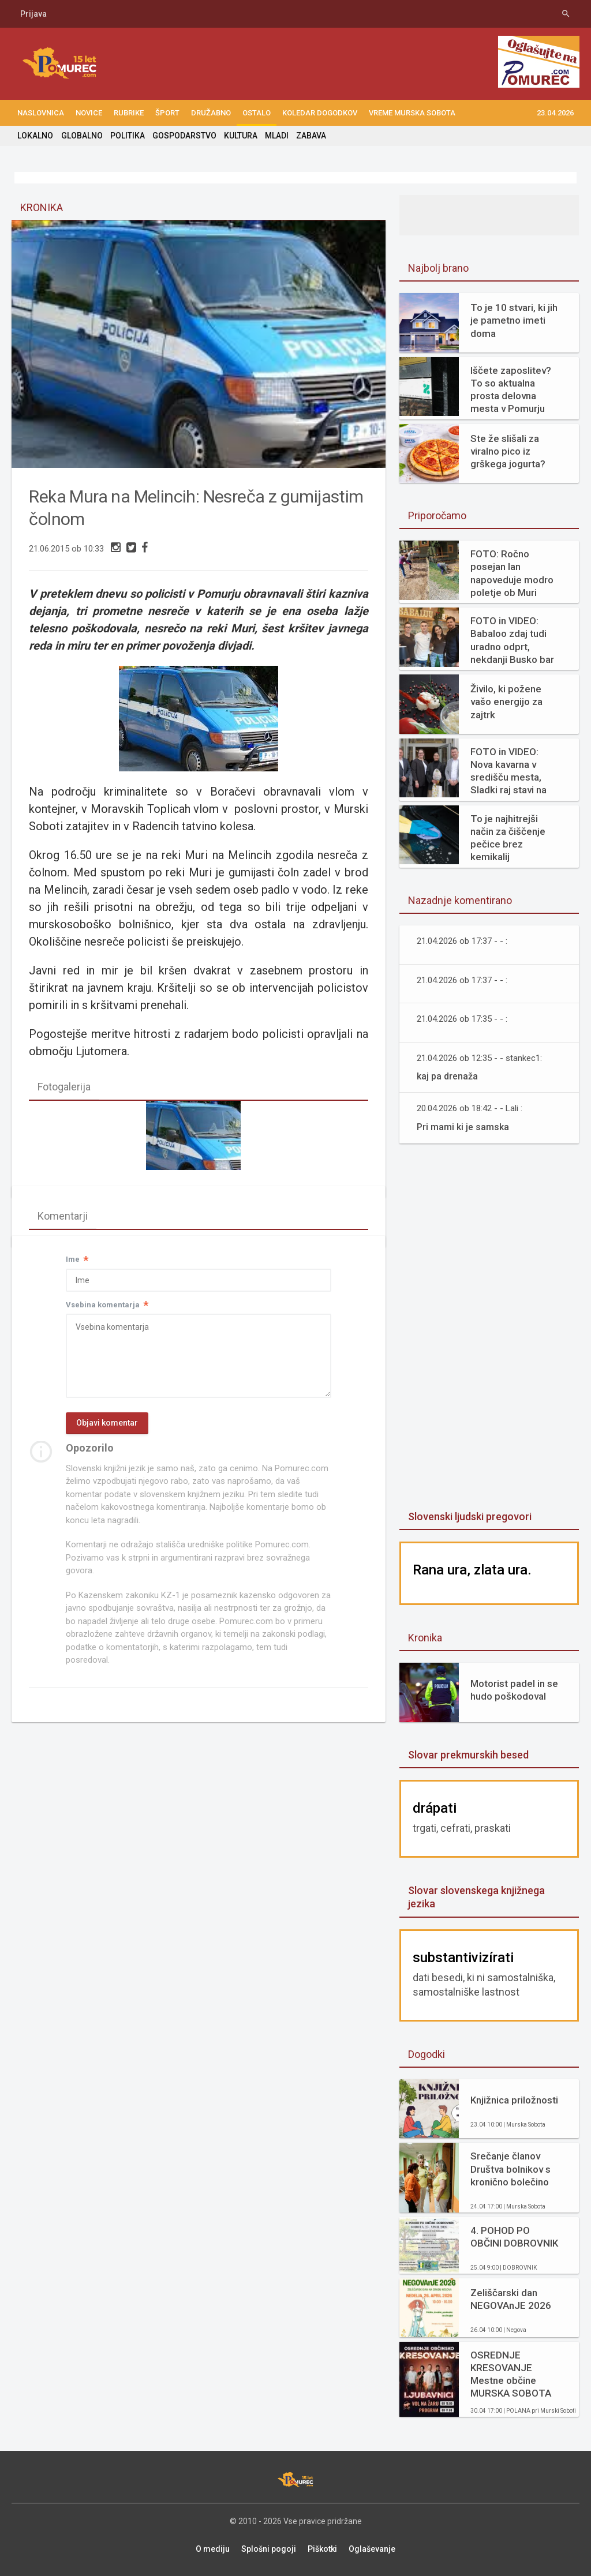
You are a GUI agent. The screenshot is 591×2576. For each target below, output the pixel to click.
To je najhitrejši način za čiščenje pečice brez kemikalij (507, 838)
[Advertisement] (489, 1328)
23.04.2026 (555, 112)
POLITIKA (127, 135)
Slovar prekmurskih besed (468, 1755)
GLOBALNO (81, 135)
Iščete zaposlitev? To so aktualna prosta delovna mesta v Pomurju (510, 389)
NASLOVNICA (40, 112)
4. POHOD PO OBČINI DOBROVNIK (514, 2237)
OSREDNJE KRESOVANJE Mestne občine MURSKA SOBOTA (510, 2374)
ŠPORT (167, 112)
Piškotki (322, 2548)
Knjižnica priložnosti (514, 2100)
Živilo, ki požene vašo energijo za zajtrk (506, 701)
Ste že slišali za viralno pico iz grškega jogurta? (507, 451)
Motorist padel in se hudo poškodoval (514, 1690)
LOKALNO (35, 135)
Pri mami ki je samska (463, 1127)
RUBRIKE (129, 112)
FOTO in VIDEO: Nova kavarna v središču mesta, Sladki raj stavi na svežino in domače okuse (511, 771)
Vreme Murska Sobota (412, 112)
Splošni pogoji (268, 2548)
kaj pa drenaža (447, 1076)
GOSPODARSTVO (184, 135)
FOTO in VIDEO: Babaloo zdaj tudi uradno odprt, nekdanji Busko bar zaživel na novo (512, 640)
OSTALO (256, 112)
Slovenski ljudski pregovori (470, 1516)
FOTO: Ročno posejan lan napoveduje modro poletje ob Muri (511, 573)
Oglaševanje (372, 2548)
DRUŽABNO (211, 112)
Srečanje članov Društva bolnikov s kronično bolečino (510, 2168)
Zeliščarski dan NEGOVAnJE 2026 (510, 2299)
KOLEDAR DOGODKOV (319, 112)
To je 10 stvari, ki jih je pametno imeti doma (514, 320)
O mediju (213, 2548)
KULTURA (240, 135)
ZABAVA (311, 135)
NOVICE (89, 112)
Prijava (33, 13)
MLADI (276, 135)
